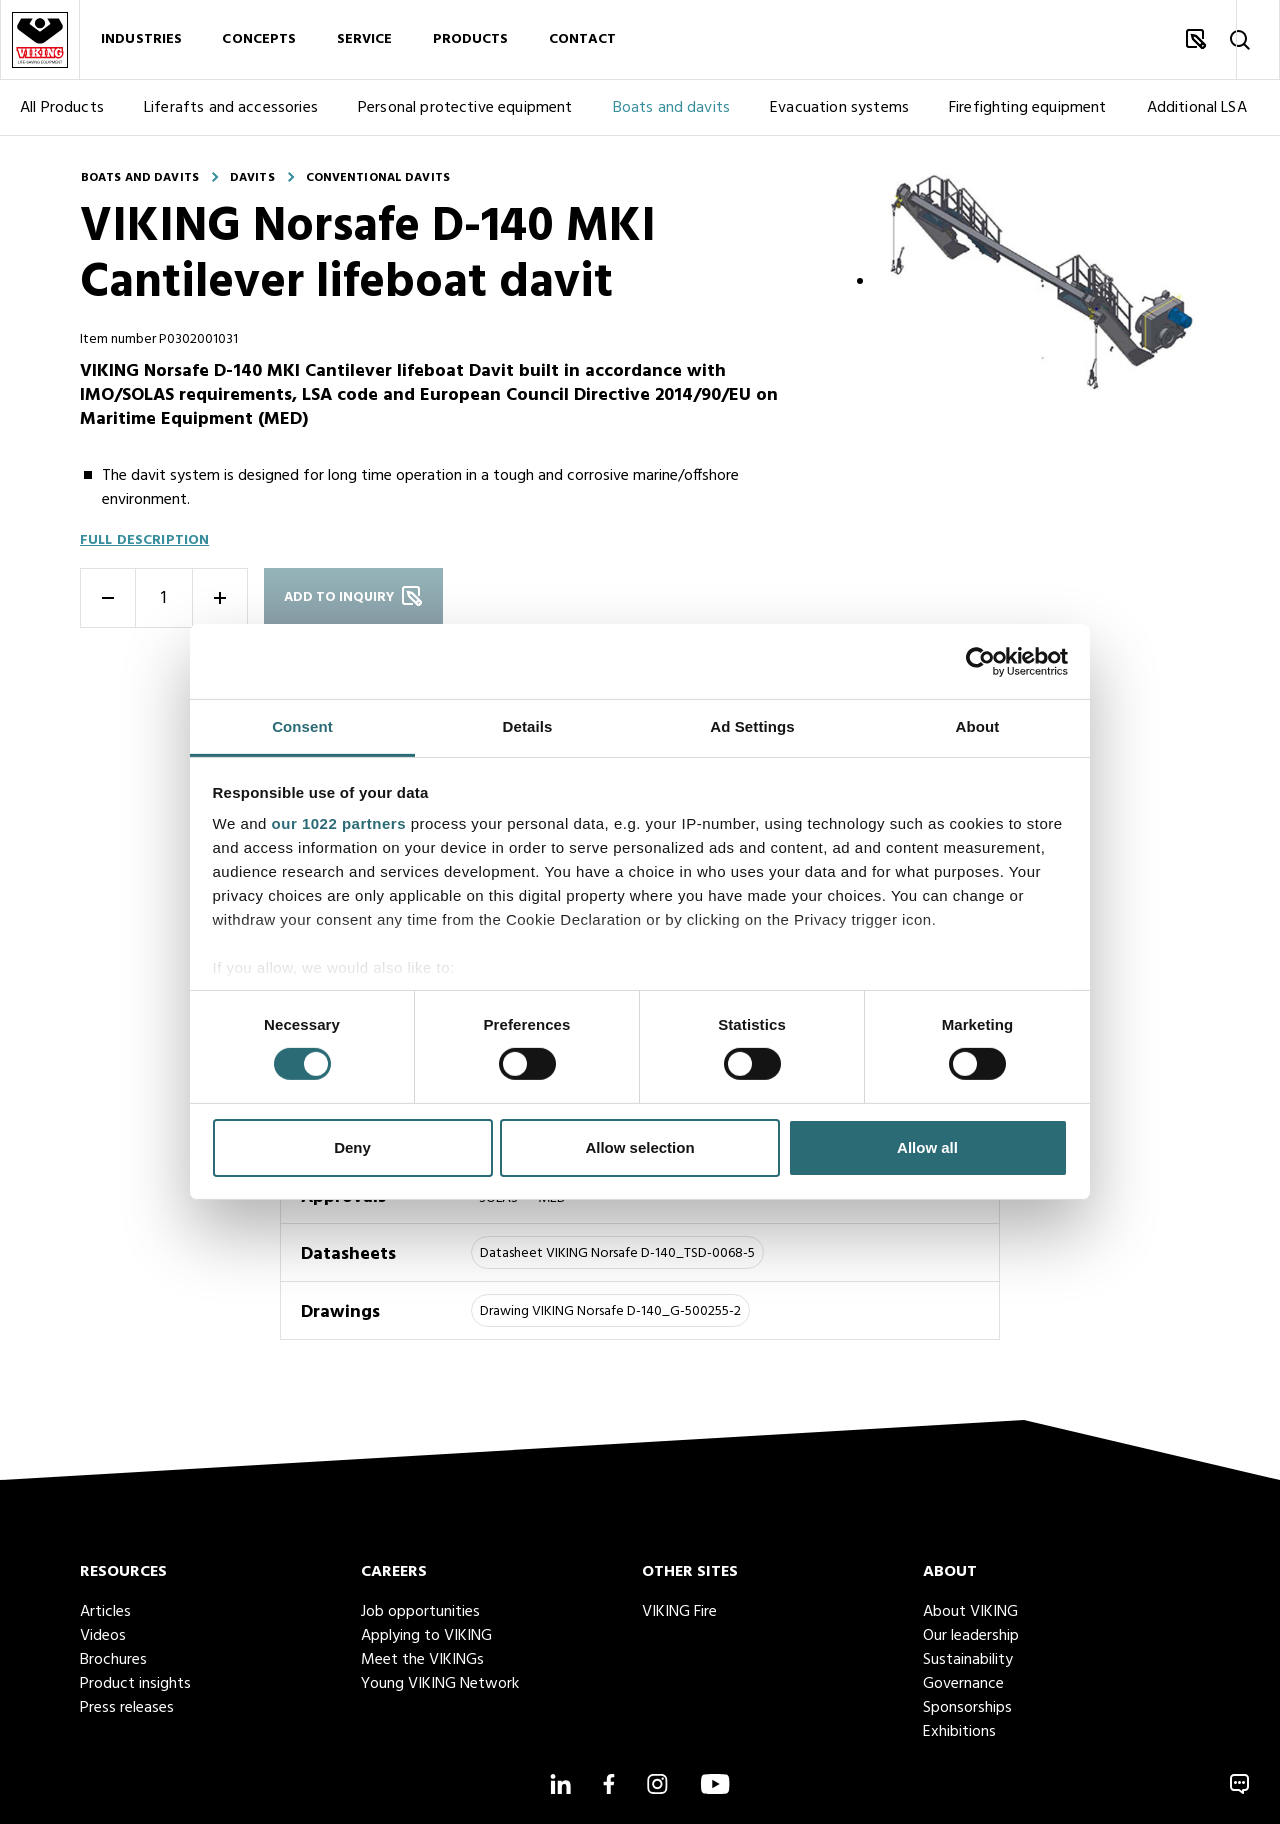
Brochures (113, 1660)
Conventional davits (378, 178)
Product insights (135, 1684)
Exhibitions (959, 1732)
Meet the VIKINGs (422, 1660)
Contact (583, 39)
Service (365, 39)
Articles (105, 1612)
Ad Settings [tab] (752, 726)
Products (471, 39)
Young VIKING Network (440, 1684)
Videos (103, 1636)
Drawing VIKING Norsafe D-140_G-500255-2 (610, 1311)
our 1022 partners (339, 823)
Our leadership (971, 1636)
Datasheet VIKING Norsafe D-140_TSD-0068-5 (617, 1253)
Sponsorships (967, 1708)
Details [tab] (528, 726)
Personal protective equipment (465, 108)
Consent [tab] (302, 726)
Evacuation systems (839, 108)
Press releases (127, 1708)
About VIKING (970, 1612)
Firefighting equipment (1028, 108)
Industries (141, 39)
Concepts (259, 39)
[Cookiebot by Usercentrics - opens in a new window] (980, 661)
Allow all (927, 1147)
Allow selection (639, 1147)
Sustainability (968, 1660)
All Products (62, 108)
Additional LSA (1197, 108)
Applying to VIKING (426, 1636)
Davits (252, 178)
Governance (963, 1684)
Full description (144, 540)
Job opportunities (420, 1612)
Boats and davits (672, 108)
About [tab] (978, 726)
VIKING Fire (679, 1612)
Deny (352, 1147)
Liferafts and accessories (231, 108)
